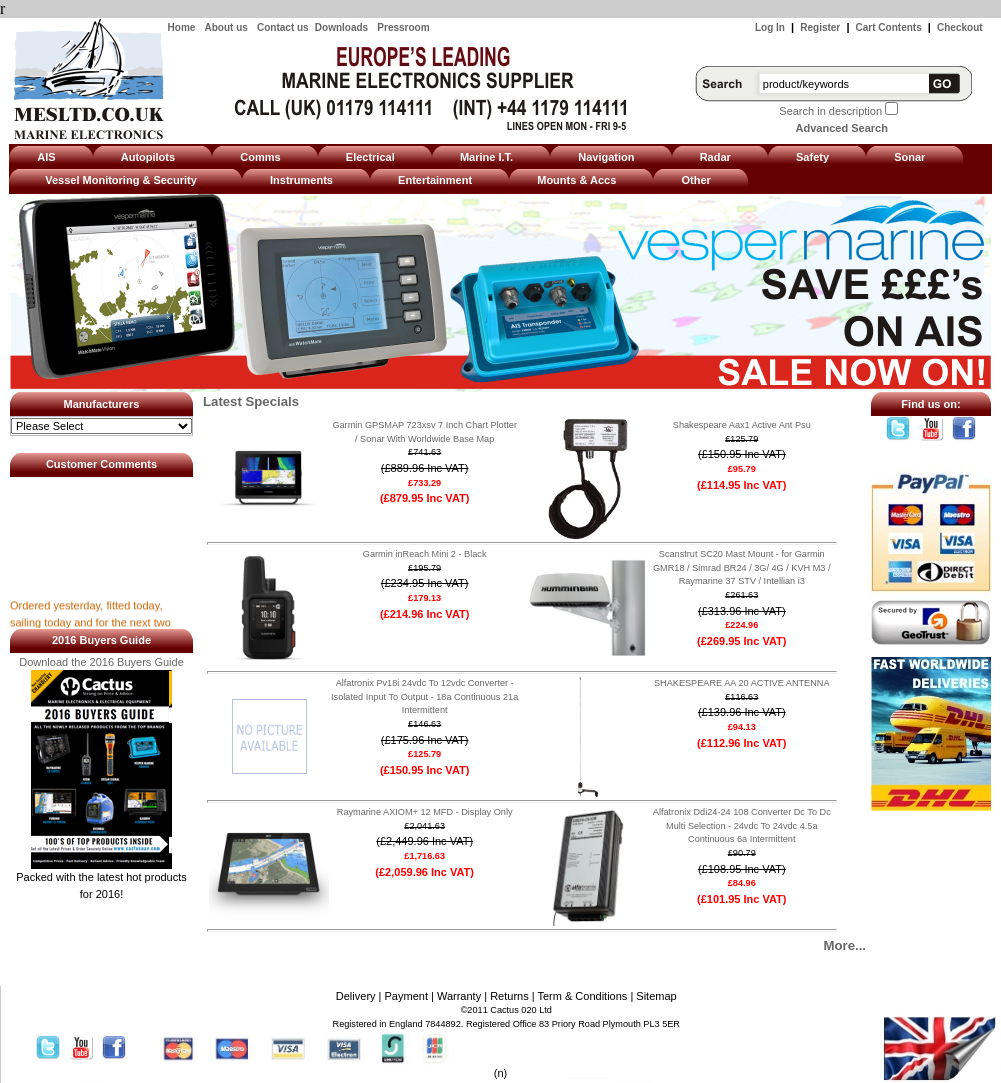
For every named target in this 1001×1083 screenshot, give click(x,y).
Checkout (960, 27)
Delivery (356, 996)
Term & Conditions (582, 996)
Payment (406, 996)
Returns (509, 996)
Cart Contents (889, 27)
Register (820, 27)
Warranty (459, 996)
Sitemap (656, 996)
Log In (770, 27)
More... (845, 945)
